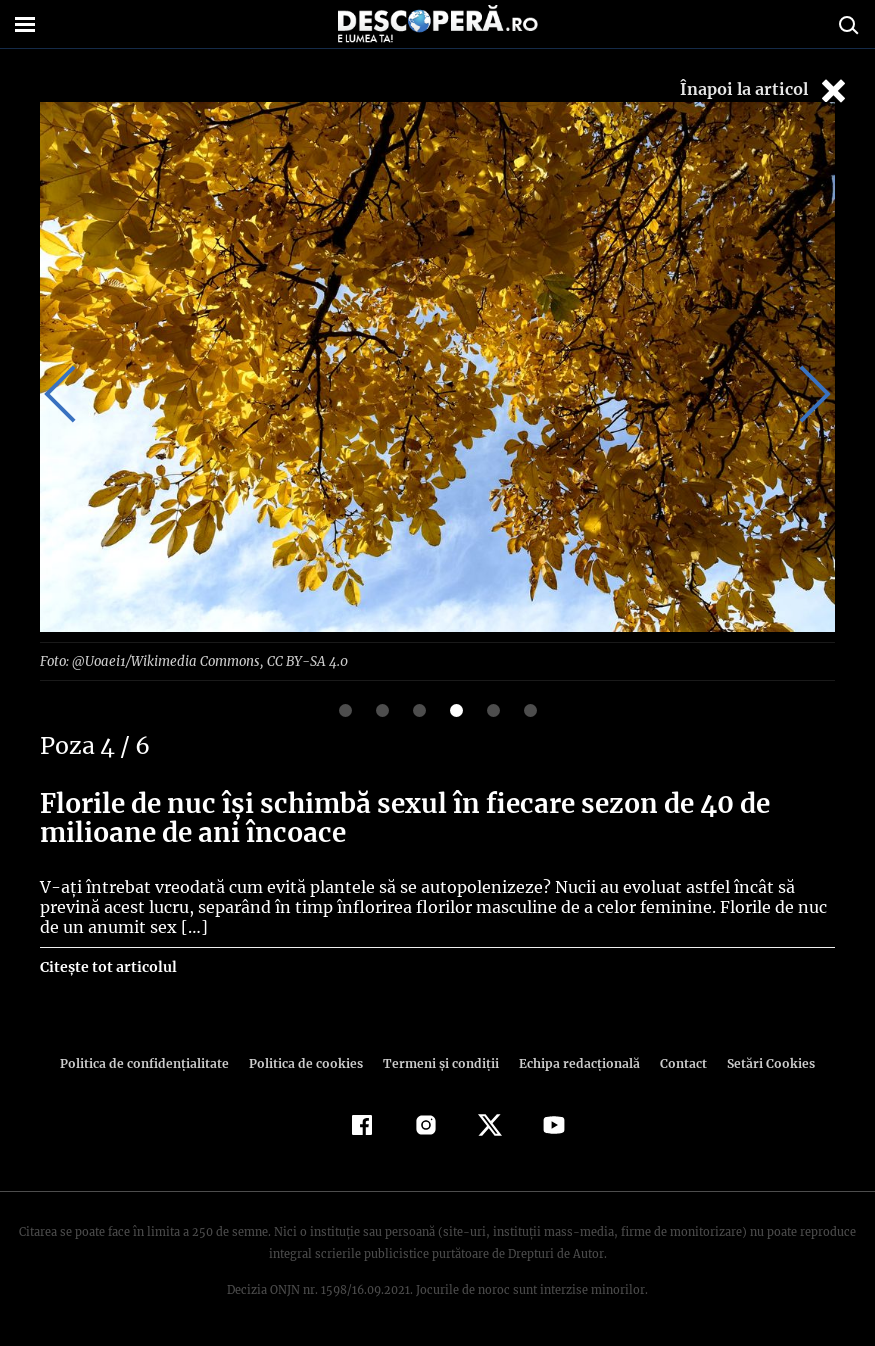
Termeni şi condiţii (439, 1062)
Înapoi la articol (765, 90)
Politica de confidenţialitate (154, 1062)
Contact (676, 1062)
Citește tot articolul (107, 966)
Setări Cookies (761, 1062)
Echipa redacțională (574, 1062)
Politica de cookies (309, 1062)
